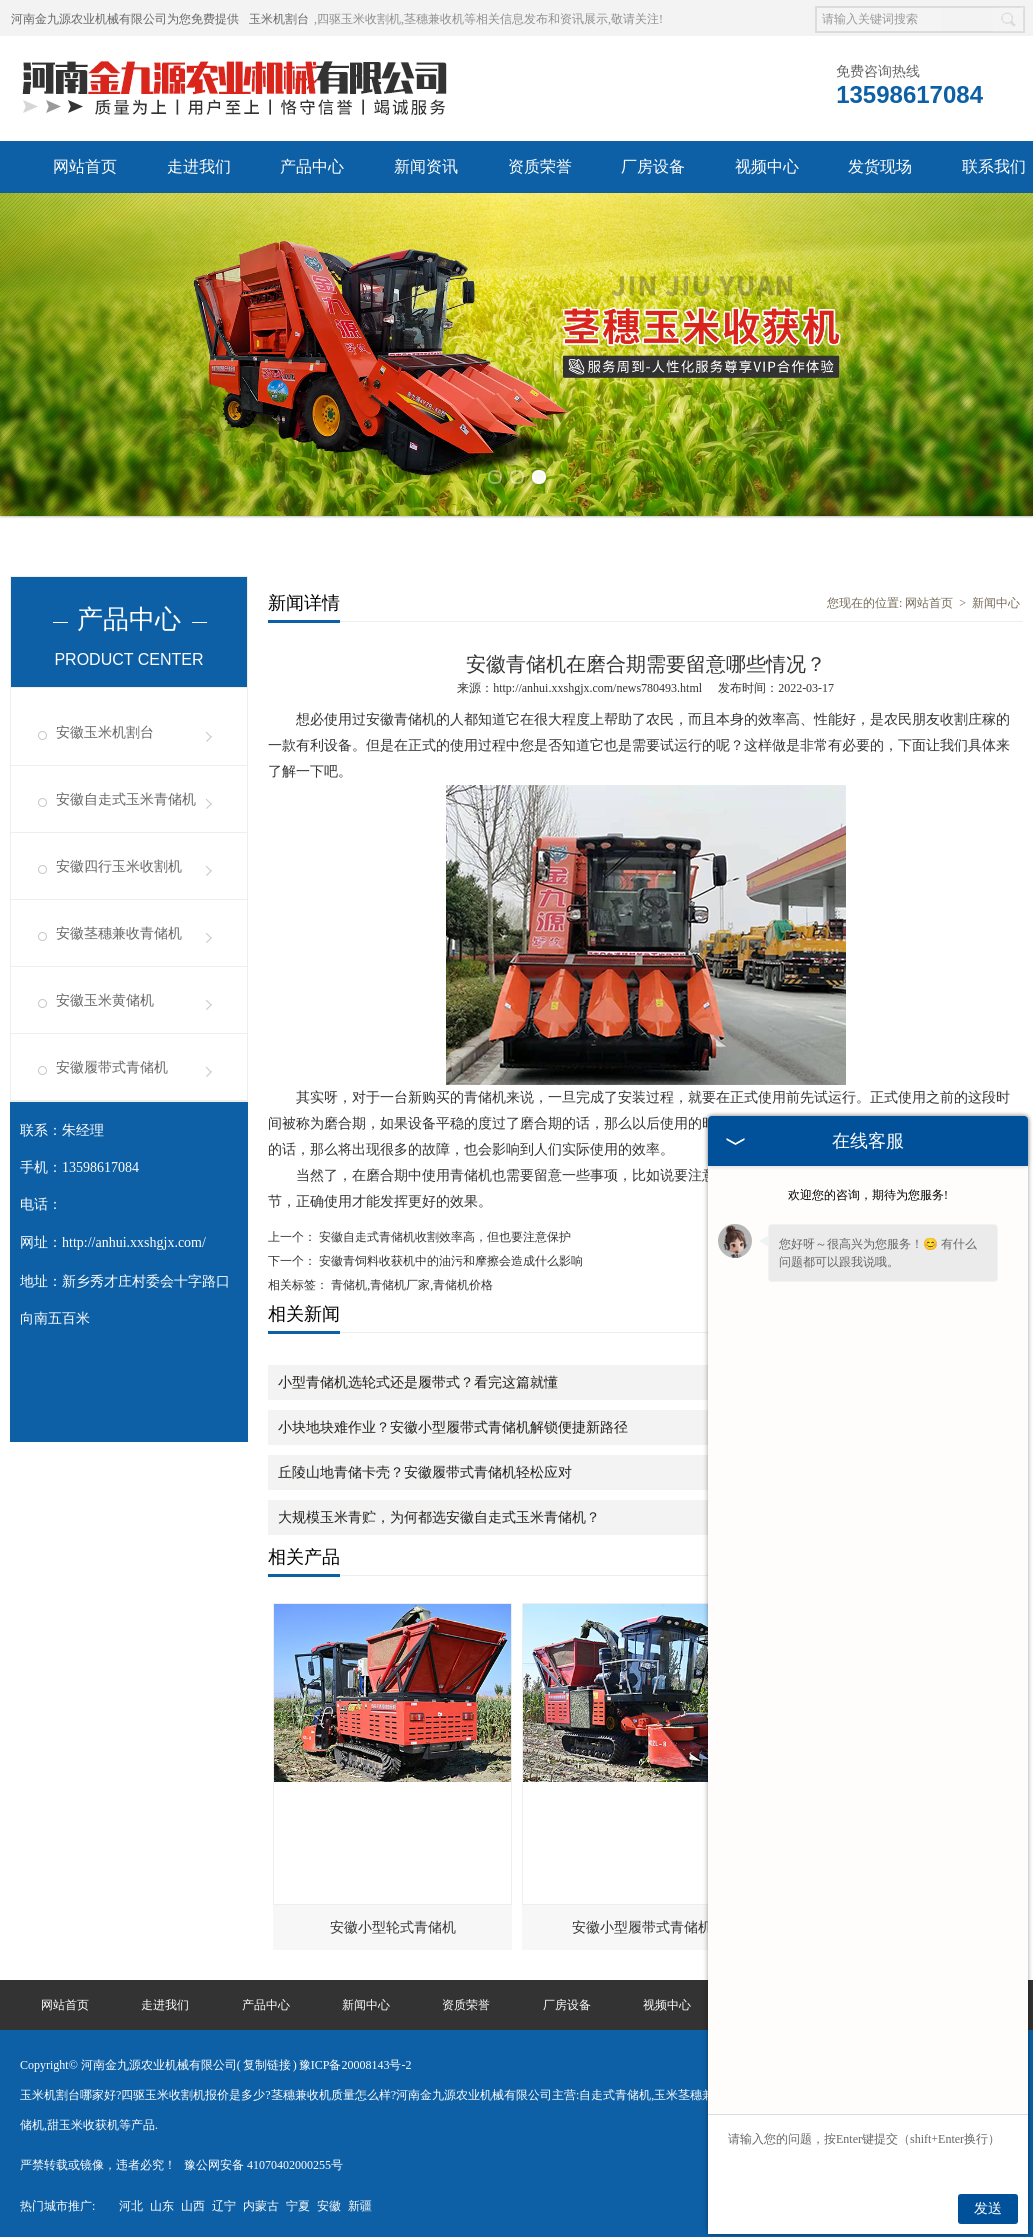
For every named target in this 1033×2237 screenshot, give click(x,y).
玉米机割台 (279, 19)
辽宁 (224, 2205)
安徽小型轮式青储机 (393, 1926)
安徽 (329, 2205)
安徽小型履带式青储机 (642, 1926)
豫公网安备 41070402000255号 (263, 2164)
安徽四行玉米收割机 (119, 865)
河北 (131, 2205)
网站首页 (85, 166)
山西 (193, 2205)
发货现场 (880, 166)
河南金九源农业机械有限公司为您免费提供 (125, 19)
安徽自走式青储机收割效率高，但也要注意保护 (443, 1236)
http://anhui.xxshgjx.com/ (134, 1241)
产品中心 (312, 166)
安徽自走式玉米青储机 (126, 798)
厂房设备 (653, 166)
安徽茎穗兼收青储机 (119, 932)
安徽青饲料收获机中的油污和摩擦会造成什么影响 (449, 1260)
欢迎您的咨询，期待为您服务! (868, 1195)
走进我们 (199, 166)
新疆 (360, 2205)
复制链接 (267, 2064)
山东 (162, 2205)
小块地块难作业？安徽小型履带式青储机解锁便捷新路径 (453, 1426)
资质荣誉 (540, 166)
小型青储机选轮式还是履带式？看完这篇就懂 (418, 1381)
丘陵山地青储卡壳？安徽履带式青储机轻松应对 (425, 1471)
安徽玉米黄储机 (105, 999)
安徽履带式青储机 (112, 1066)
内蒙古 (261, 2205)
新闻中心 (996, 602)
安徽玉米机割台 (105, 731)
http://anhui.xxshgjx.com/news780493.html (597, 687)
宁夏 (298, 2205)
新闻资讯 (426, 166)
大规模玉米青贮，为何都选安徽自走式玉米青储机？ (439, 1516)
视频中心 (767, 166)
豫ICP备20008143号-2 (355, 2064)
